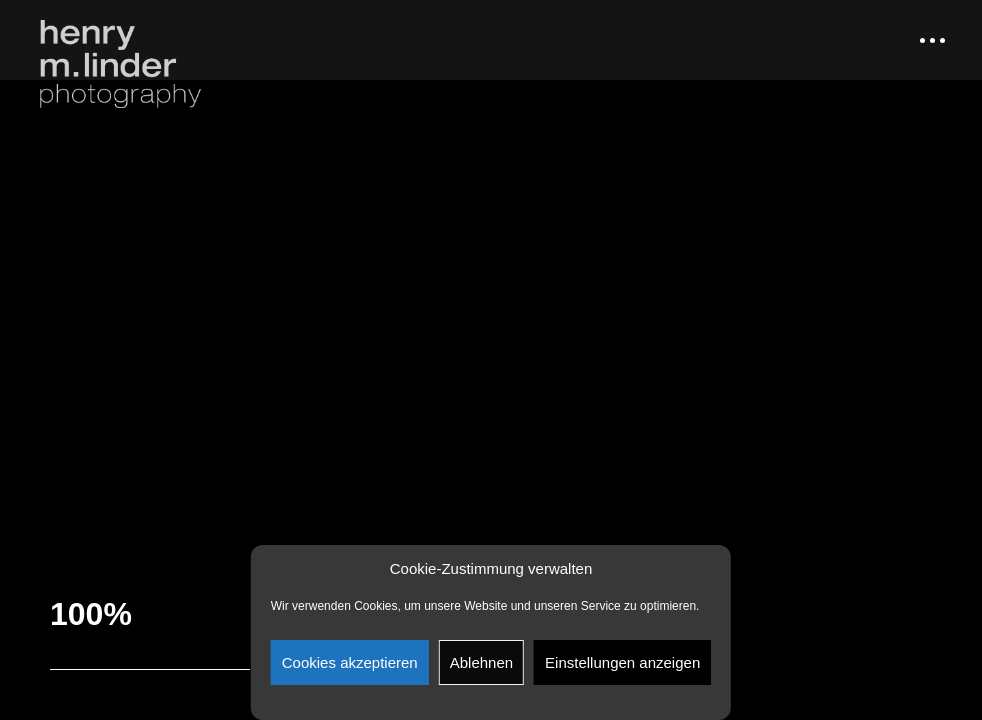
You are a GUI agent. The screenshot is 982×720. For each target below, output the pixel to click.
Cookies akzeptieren (350, 662)
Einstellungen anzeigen (622, 662)
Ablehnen (481, 662)
